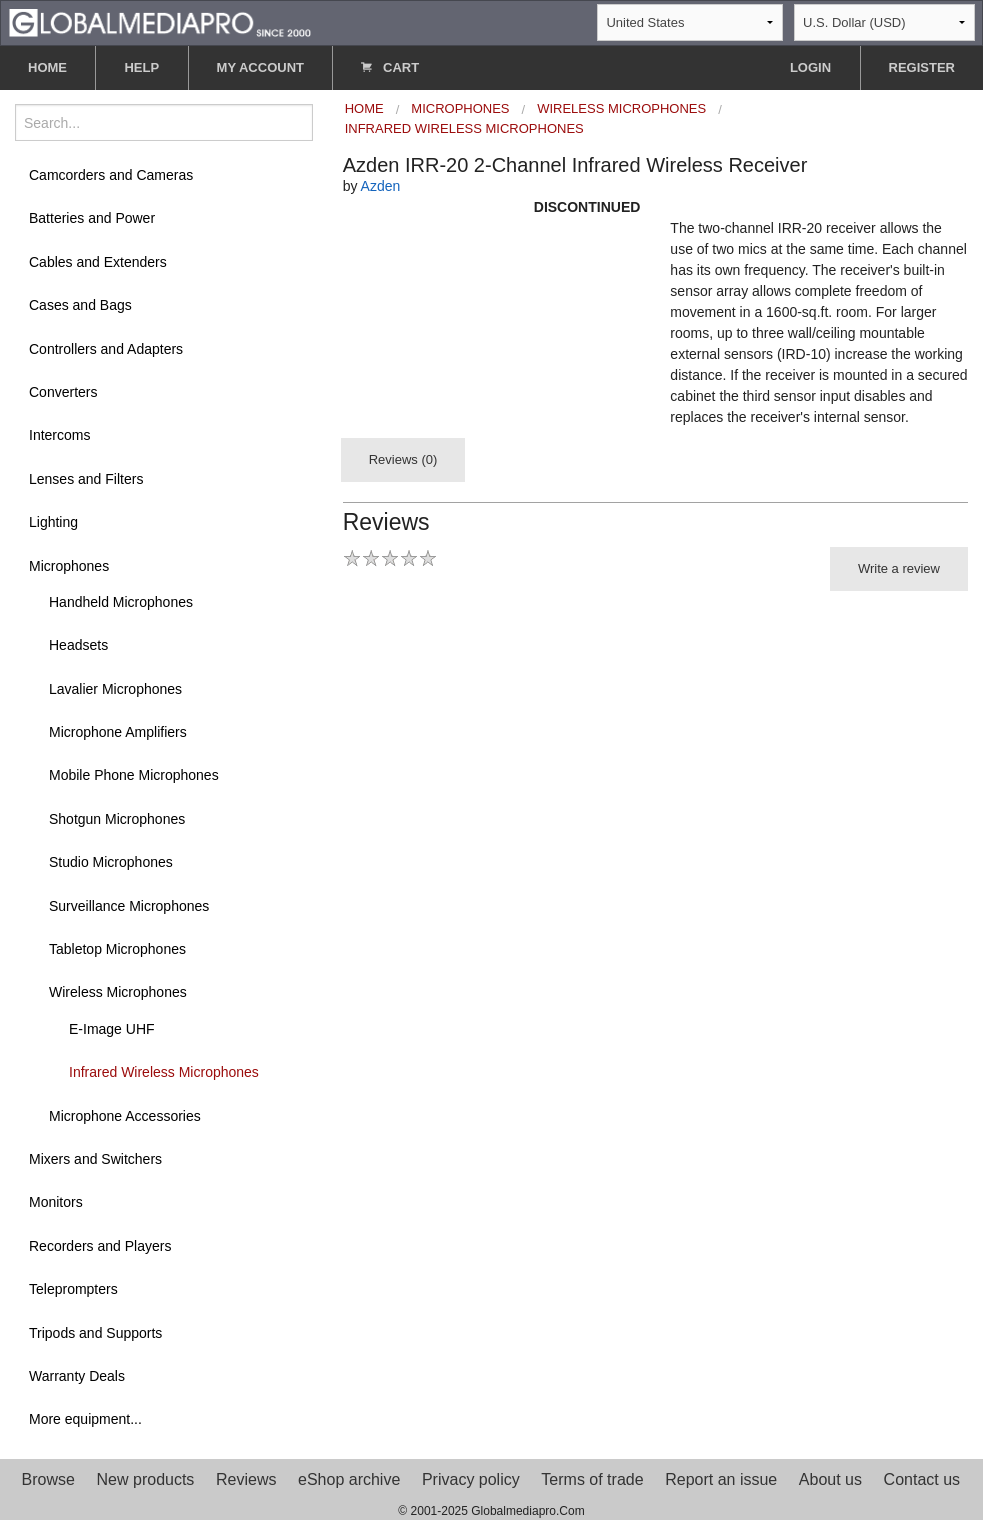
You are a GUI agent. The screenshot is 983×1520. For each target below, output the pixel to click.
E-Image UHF (112, 1029)
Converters (63, 392)
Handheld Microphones (121, 602)
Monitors (56, 1202)
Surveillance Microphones (129, 906)
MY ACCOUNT (260, 67)
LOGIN (810, 67)
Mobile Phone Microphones (134, 775)
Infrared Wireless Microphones (164, 1072)
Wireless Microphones (118, 992)
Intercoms (59, 435)
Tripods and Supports (95, 1333)
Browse (48, 1479)
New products (146, 1479)
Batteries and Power (92, 218)
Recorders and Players (100, 1246)
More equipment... (85, 1419)
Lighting (53, 522)
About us (830, 1479)
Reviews (246, 1479)
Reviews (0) (403, 459)
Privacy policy (471, 1479)
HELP (141, 67)
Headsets (78, 645)
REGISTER (922, 67)
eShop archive (349, 1479)
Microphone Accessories (125, 1116)
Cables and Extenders (98, 262)
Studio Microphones (111, 862)
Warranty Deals (77, 1376)
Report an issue (721, 1479)
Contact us (922, 1479)
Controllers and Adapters (106, 349)
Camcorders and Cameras (111, 175)
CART (390, 67)
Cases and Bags (80, 305)
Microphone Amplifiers (118, 732)
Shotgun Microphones (117, 819)
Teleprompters (73, 1289)
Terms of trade (592, 1479)
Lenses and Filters (86, 479)
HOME (47, 67)
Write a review (899, 568)
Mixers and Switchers (95, 1159)
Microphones (69, 566)
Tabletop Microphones (117, 949)
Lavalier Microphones (115, 689)
